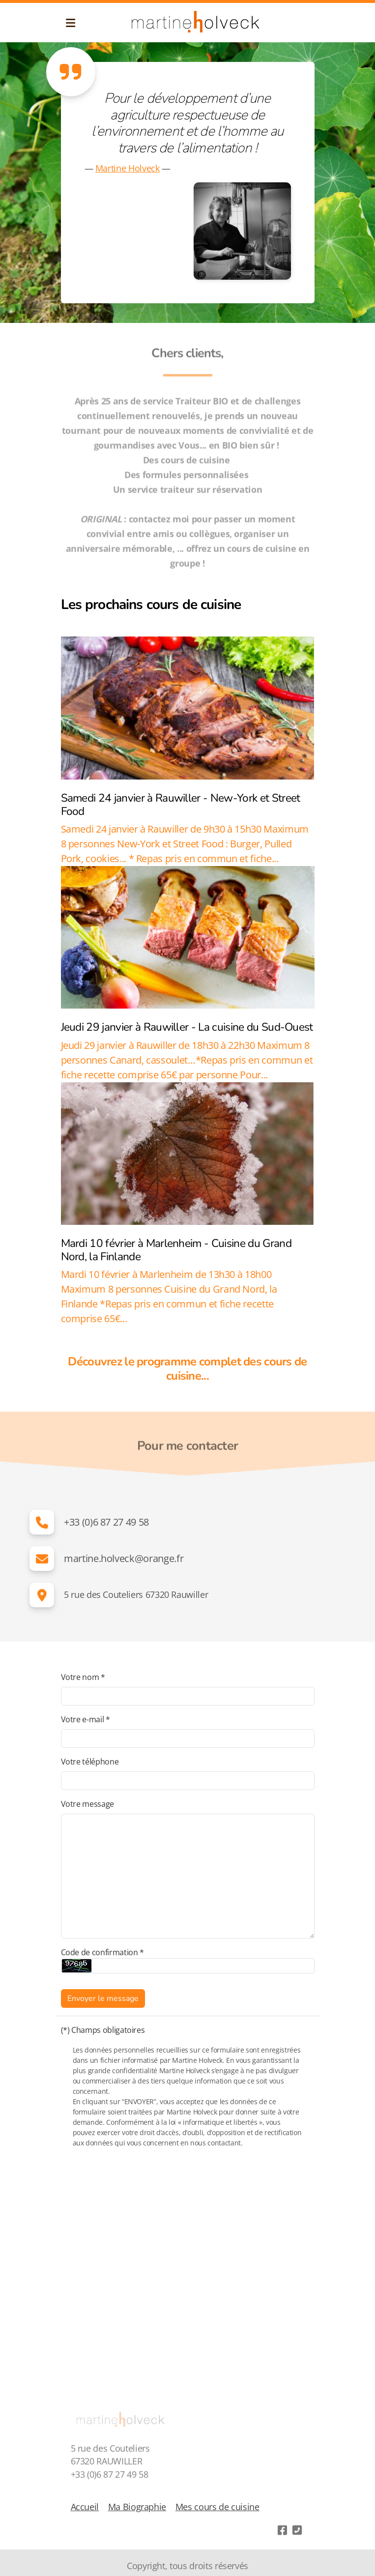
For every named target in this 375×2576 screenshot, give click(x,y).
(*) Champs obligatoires (103, 2030)
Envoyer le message (103, 1998)
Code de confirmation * (102, 1952)
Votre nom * (83, 1677)
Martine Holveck (127, 168)
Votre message (87, 1803)
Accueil (85, 2507)
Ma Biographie (137, 2507)
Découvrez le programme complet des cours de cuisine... (187, 1369)
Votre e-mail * (85, 1719)
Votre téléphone (90, 1761)
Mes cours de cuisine (217, 2507)
